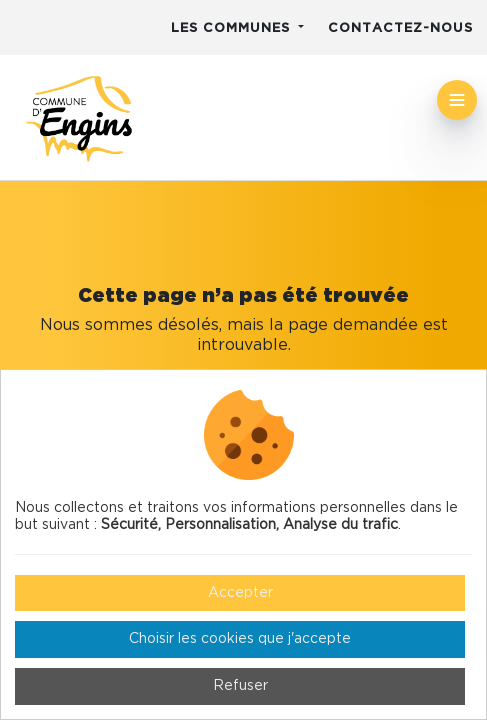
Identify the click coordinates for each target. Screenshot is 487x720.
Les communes (233, 28)
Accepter (240, 593)
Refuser (240, 686)
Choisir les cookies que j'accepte (240, 639)
